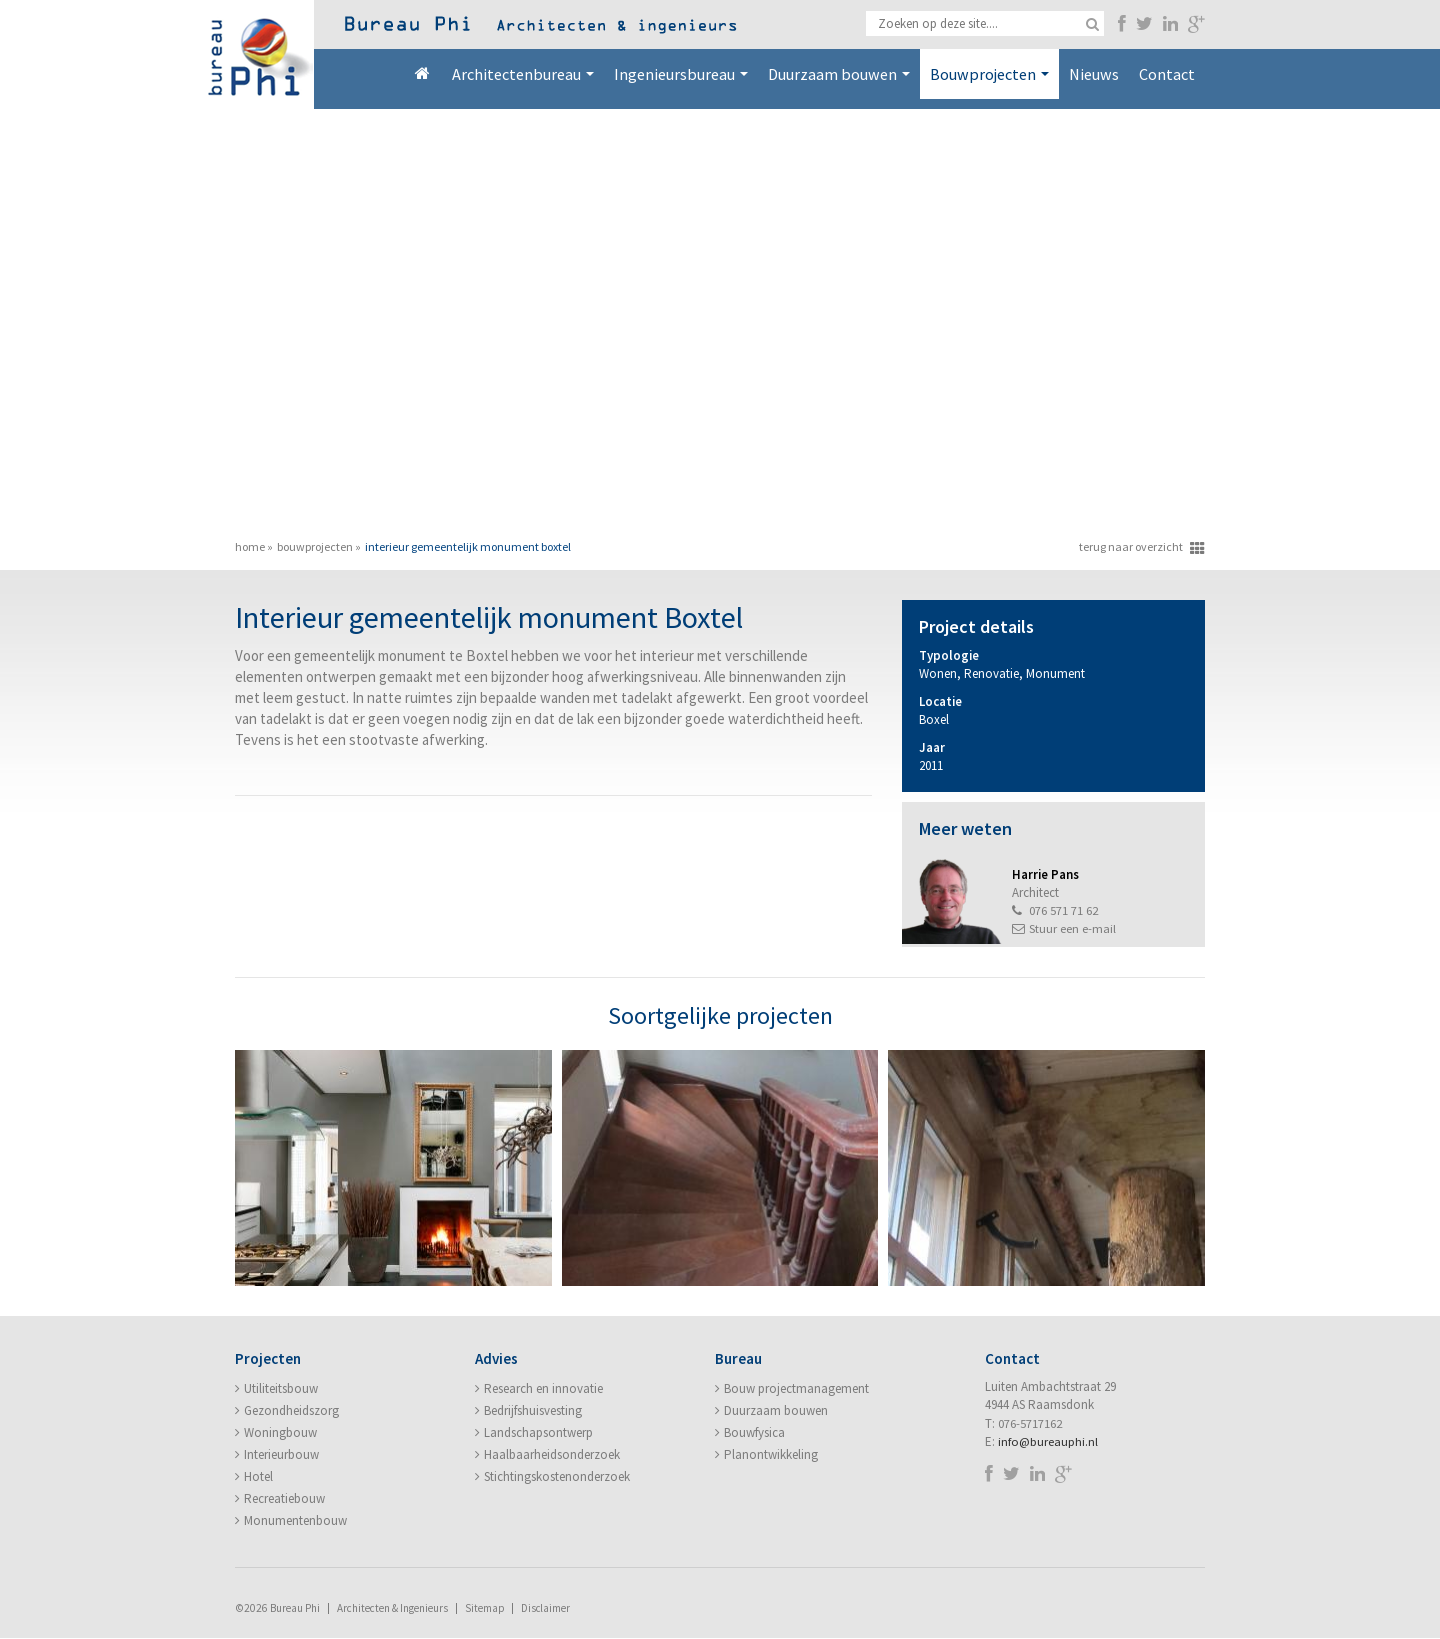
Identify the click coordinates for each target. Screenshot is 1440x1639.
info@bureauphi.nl (1048, 1442)
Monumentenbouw (295, 1521)
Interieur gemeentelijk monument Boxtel (468, 546)
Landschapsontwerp (538, 1433)
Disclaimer (547, 1609)
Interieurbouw (281, 1455)
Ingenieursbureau (681, 74)
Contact (1167, 74)
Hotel (258, 1477)
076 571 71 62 (1063, 910)
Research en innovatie (543, 1389)
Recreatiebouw (284, 1499)
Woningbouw (280, 1433)
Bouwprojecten (989, 74)
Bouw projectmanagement (796, 1389)
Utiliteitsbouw (281, 1389)
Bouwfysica (754, 1433)
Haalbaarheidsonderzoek (552, 1455)
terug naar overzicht (1131, 547)
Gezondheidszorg (291, 1411)
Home (422, 74)
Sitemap (485, 1609)
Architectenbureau (523, 74)
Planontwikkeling (771, 1455)
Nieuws (1094, 74)
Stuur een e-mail (1072, 928)
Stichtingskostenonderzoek (557, 1477)
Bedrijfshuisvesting (533, 1411)
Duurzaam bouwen (839, 74)
